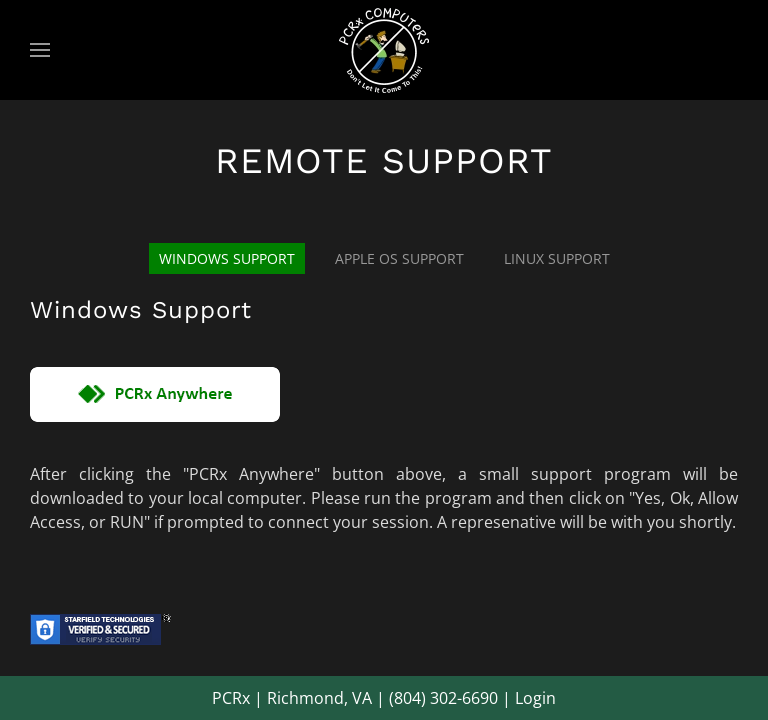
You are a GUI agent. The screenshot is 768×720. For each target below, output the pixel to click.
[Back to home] (384, 50)
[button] (40, 50)
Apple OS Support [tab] (399, 258)
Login (535, 698)
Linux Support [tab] (557, 258)
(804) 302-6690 (443, 698)
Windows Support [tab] (227, 258)
